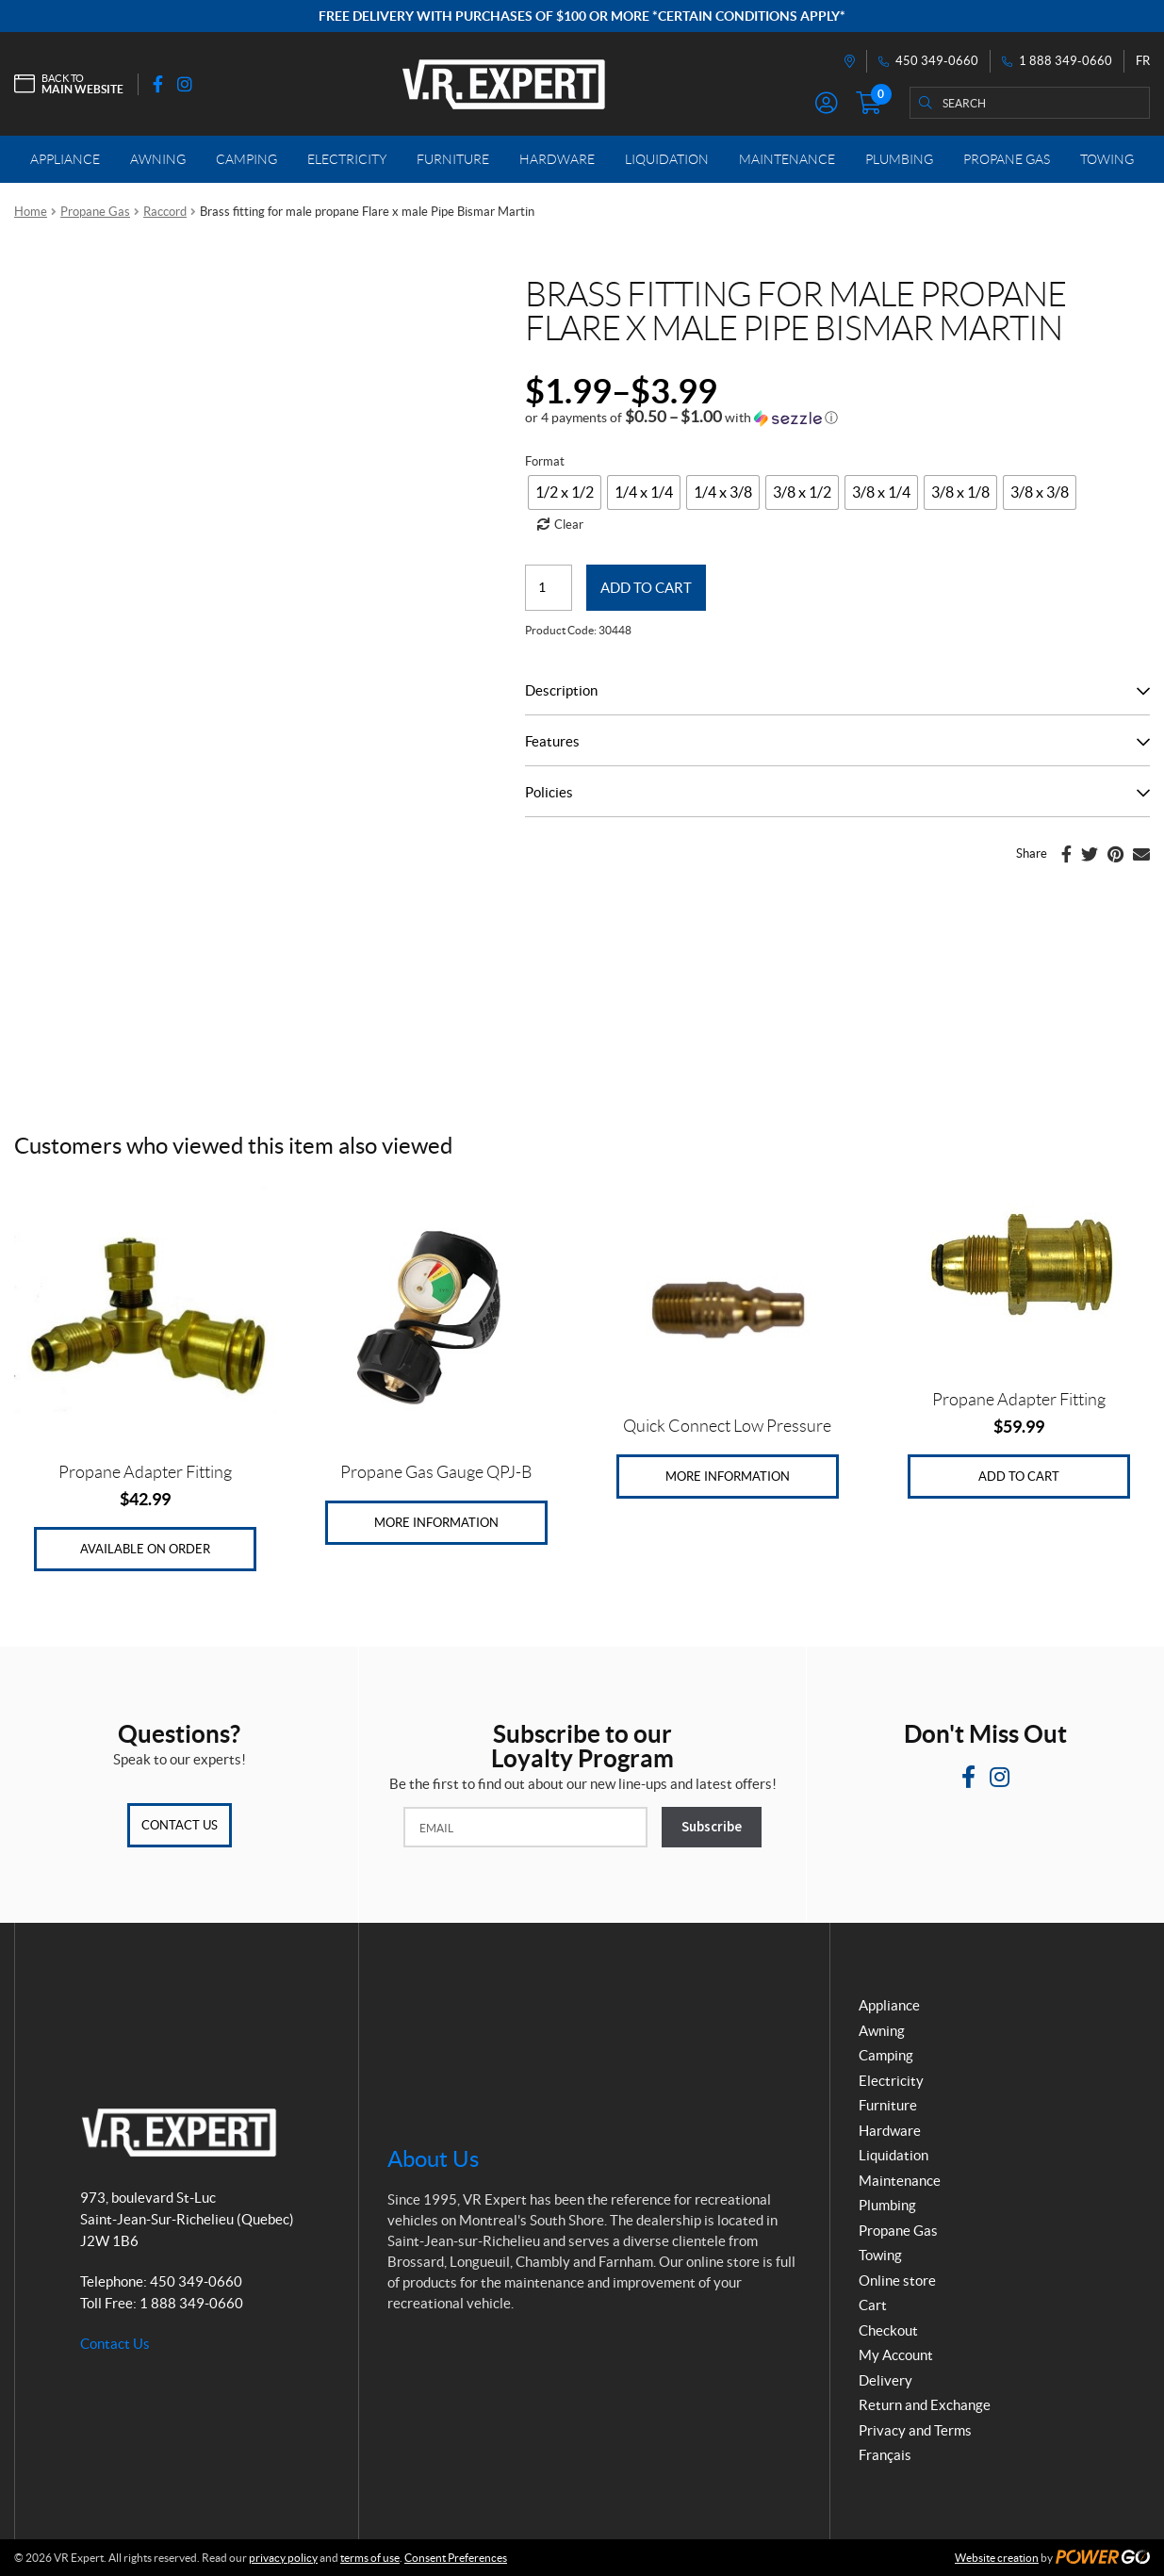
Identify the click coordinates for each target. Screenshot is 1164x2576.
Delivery (885, 2380)
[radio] (564, 492)
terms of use (370, 2557)
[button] (681, 417)
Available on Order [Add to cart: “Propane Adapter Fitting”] (145, 1549)
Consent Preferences (455, 2557)
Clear (568, 524)
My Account (896, 2355)
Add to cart (646, 588)
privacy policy (283, 2557)
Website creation (997, 2557)
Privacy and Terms (915, 2430)
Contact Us (179, 1825)
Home (30, 212)
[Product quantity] (548, 588)
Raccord (165, 212)
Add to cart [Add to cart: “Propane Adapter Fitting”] (1018, 1476)
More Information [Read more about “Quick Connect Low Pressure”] (727, 1476)
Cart (873, 2305)
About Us (433, 2159)
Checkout (888, 2330)
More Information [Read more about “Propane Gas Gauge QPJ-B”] (436, 1523)
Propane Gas (95, 212)
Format (545, 461)
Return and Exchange (925, 2405)
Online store (897, 2280)
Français (885, 2455)
